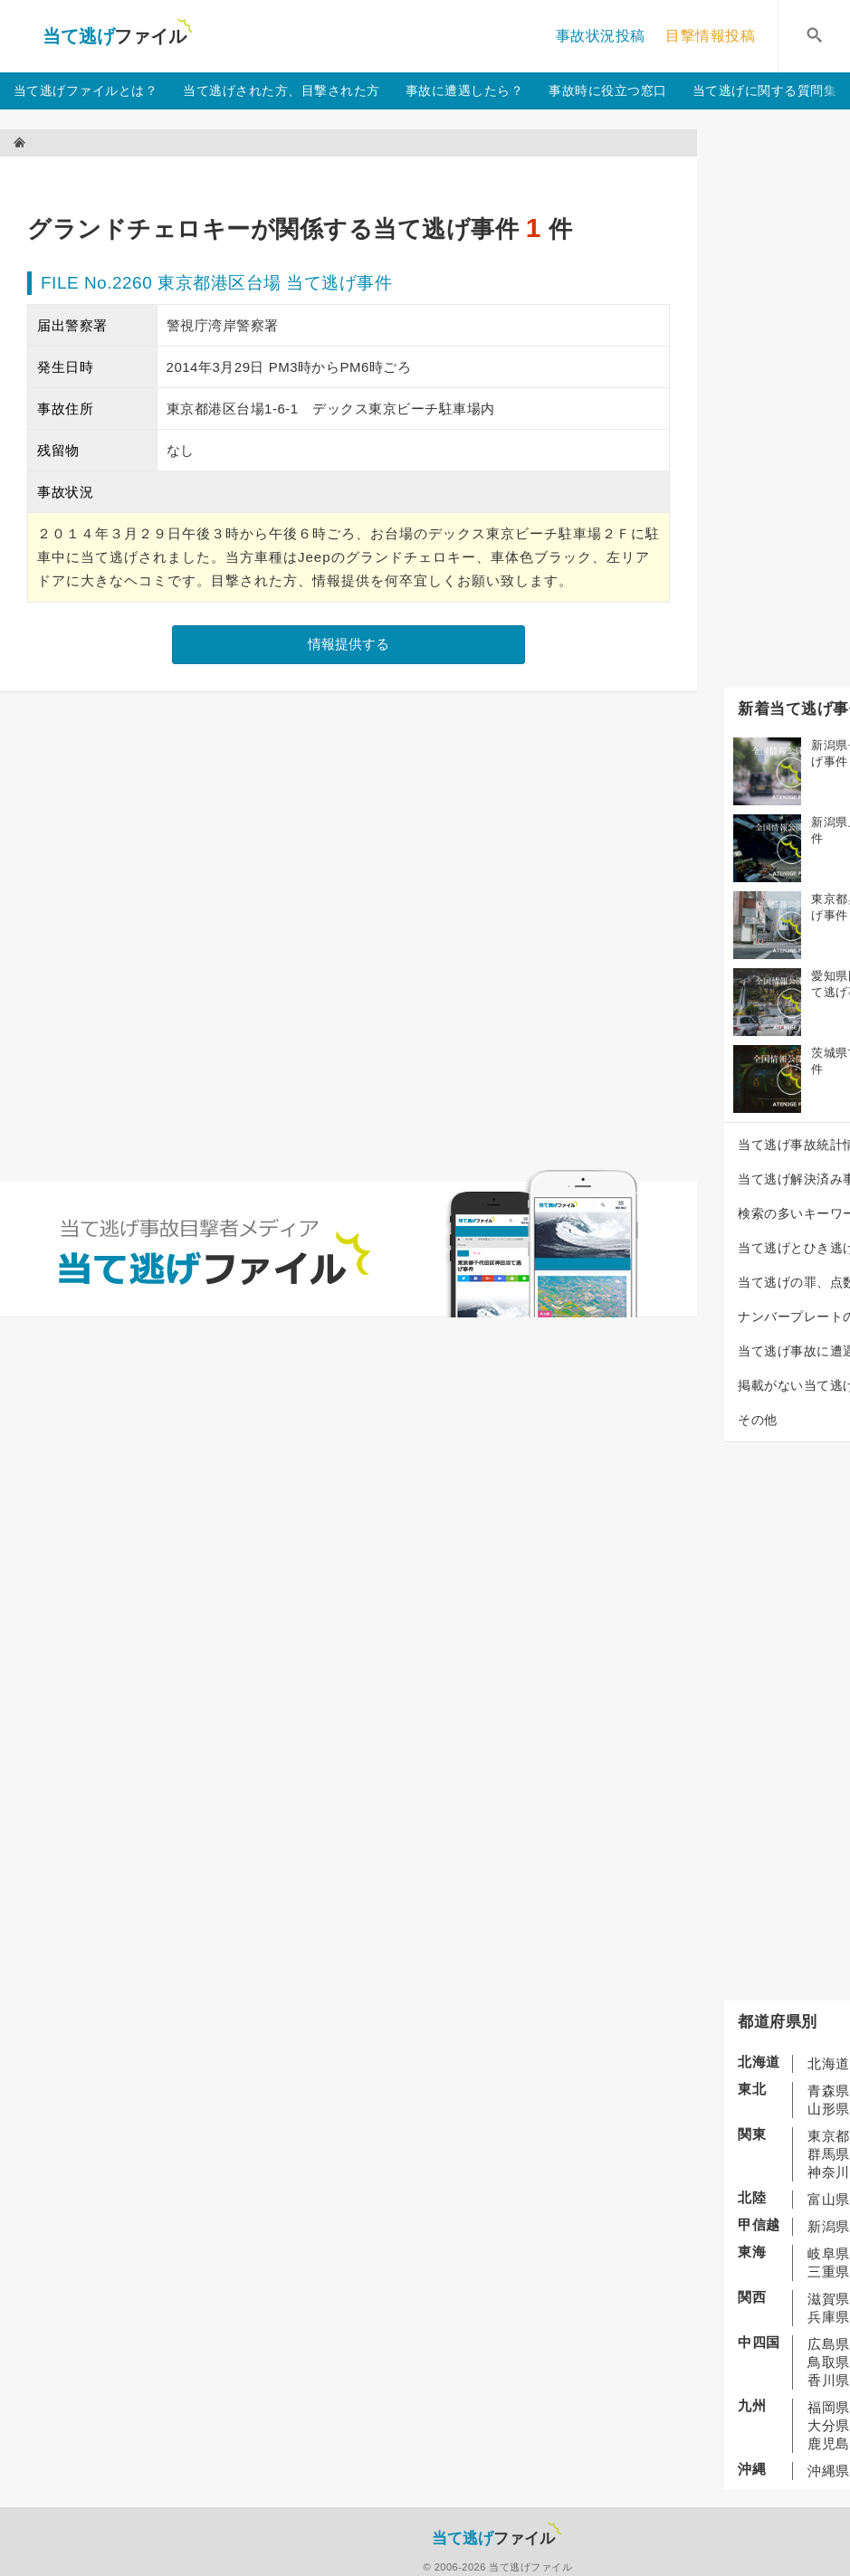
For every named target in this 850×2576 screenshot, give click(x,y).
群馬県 (828, 2154)
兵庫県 (828, 2316)
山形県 (828, 2108)
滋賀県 (828, 2298)
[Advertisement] (356, 177)
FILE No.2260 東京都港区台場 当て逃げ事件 (216, 282)
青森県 (828, 2090)
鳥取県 (828, 2362)
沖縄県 (828, 2470)
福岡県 (828, 2407)
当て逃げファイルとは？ (86, 90)
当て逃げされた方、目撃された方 (281, 90)
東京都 (828, 2135)
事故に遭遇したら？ (465, 90)
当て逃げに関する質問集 (764, 90)
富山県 (828, 2199)
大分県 (828, 2425)
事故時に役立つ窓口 (608, 90)
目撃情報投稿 (710, 35)
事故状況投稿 (600, 35)
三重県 (828, 2271)
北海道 (828, 2063)
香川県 (828, 2380)
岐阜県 (828, 2253)
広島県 (828, 2344)
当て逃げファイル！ (117, 36)
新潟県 (828, 2226)
